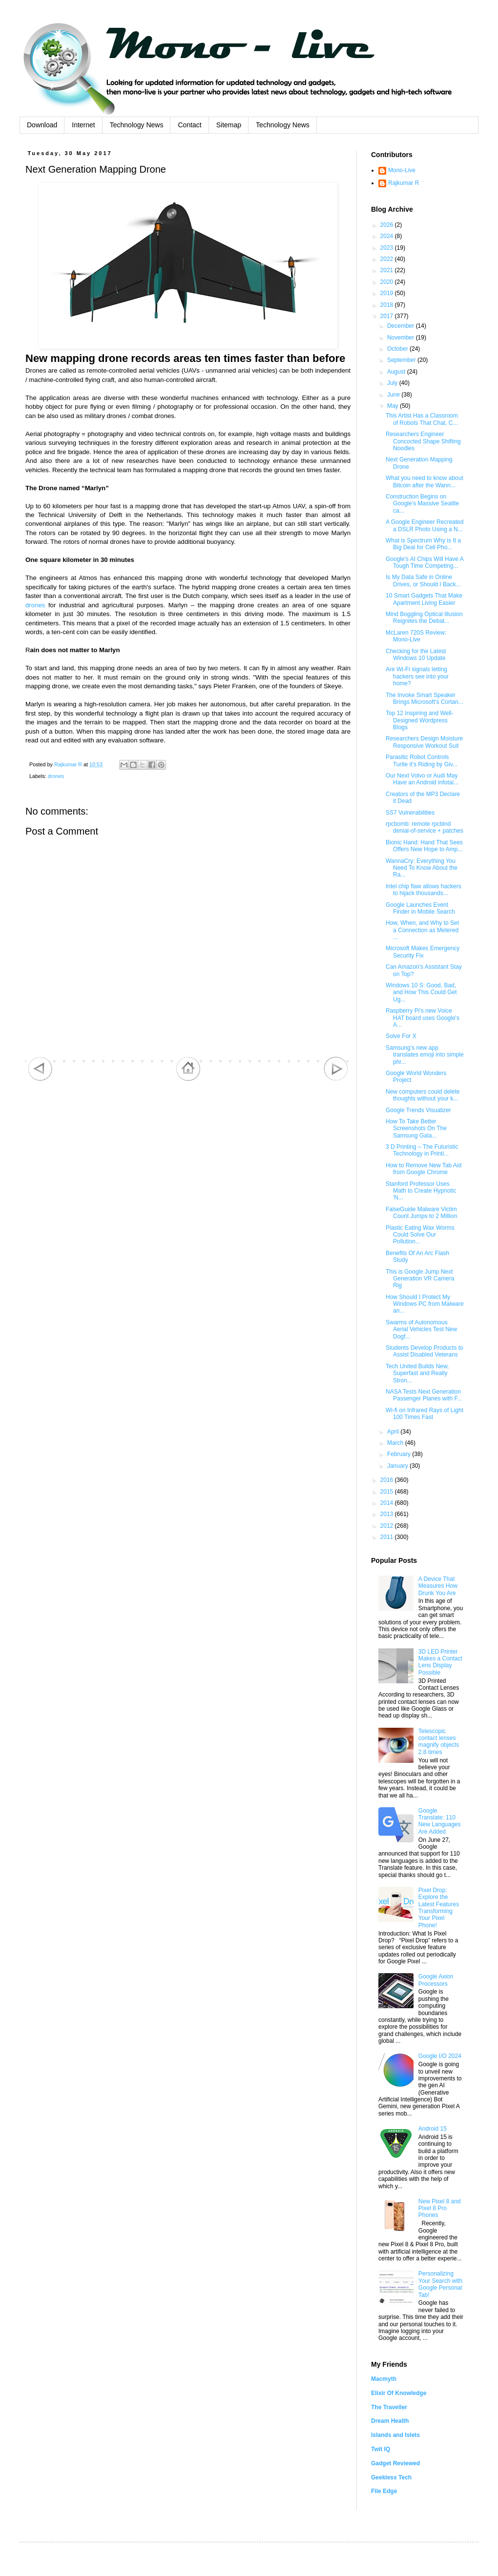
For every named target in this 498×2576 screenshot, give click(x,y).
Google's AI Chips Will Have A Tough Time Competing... (424, 562)
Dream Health (390, 2420)
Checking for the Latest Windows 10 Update (416, 654)
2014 (387, 1502)
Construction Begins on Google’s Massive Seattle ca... (422, 503)
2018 (387, 304)
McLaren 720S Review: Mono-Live (416, 636)
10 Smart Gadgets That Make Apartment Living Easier (424, 599)
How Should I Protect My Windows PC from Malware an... (425, 1304)
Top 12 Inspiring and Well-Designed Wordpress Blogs (420, 720)
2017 (387, 316)
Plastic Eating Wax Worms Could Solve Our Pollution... (420, 1234)
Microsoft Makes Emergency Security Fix (422, 952)
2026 (387, 224)
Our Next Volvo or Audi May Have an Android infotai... (422, 779)
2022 (387, 259)
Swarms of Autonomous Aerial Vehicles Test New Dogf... (421, 1329)
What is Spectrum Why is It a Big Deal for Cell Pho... (423, 544)
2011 (387, 1537)
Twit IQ (380, 2449)
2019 (387, 293)
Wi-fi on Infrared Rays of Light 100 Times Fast (424, 1413)
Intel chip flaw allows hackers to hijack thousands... (423, 890)
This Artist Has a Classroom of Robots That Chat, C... (422, 419)
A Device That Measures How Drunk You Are (437, 1586)
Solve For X (401, 1036)
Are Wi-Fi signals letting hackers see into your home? (417, 676)
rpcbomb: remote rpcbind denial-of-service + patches (424, 827)
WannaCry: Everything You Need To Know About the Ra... (421, 868)
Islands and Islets (395, 2435)
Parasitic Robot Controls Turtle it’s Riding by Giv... (421, 760)
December (401, 325)
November (401, 337)
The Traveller (389, 2407)
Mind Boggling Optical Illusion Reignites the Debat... (424, 617)
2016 (387, 1480)
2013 (387, 1514)
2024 (387, 236)
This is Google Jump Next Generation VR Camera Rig (420, 1278)
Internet (83, 125)
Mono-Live (401, 170)
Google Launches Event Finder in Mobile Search (420, 908)
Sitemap (228, 125)
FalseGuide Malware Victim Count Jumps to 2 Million (421, 1212)
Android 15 (432, 2128)
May (393, 405)
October (398, 348)
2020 (387, 282)
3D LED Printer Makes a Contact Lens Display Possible (440, 1662)
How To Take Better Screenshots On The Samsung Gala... (416, 1128)
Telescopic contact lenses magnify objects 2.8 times (438, 1742)
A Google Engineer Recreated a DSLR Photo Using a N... (424, 525)
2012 (387, 1525)
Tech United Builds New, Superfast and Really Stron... (417, 1373)
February (399, 1454)
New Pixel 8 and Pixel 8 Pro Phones (439, 2208)
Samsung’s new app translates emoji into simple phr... (425, 1054)
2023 (387, 247)
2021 (387, 270)
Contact (189, 125)
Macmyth (383, 2379)
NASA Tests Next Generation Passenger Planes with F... (424, 1395)
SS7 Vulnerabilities (410, 812)
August (397, 371)
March (396, 1442)
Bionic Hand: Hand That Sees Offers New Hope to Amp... (424, 846)
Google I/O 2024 (439, 2056)
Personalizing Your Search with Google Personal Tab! (440, 2284)
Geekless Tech (391, 2477)
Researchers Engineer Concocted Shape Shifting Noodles (423, 441)
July (393, 382)
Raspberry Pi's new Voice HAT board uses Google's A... (422, 1017)
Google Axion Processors (435, 1980)
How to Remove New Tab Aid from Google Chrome (423, 1169)
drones (35, 605)
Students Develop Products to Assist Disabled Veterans (424, 1351)
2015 (387, 1491)
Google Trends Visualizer (418, 1110)
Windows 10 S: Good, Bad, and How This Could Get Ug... (421, 992)
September (402, 360)
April (393, 1431)
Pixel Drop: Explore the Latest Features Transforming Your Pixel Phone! (438, 1908)
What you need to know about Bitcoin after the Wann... (424, 481)
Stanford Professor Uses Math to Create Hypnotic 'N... (421, 1190)
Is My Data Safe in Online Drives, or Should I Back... (423, 580)
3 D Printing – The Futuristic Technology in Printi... (422, 1150)
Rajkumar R (403, 183)
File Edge (384, 2491)
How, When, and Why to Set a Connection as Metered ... (422, 929)
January (398, 1465)
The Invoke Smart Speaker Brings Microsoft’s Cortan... (424, 698)
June (394, 394)
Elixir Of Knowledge (398, 2393)
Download (42, 125)
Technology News (137, 125)
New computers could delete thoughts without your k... (422, 1095)
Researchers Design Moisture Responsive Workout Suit (424, 742)
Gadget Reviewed (395, 2463)
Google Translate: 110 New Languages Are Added (439, 1821)
